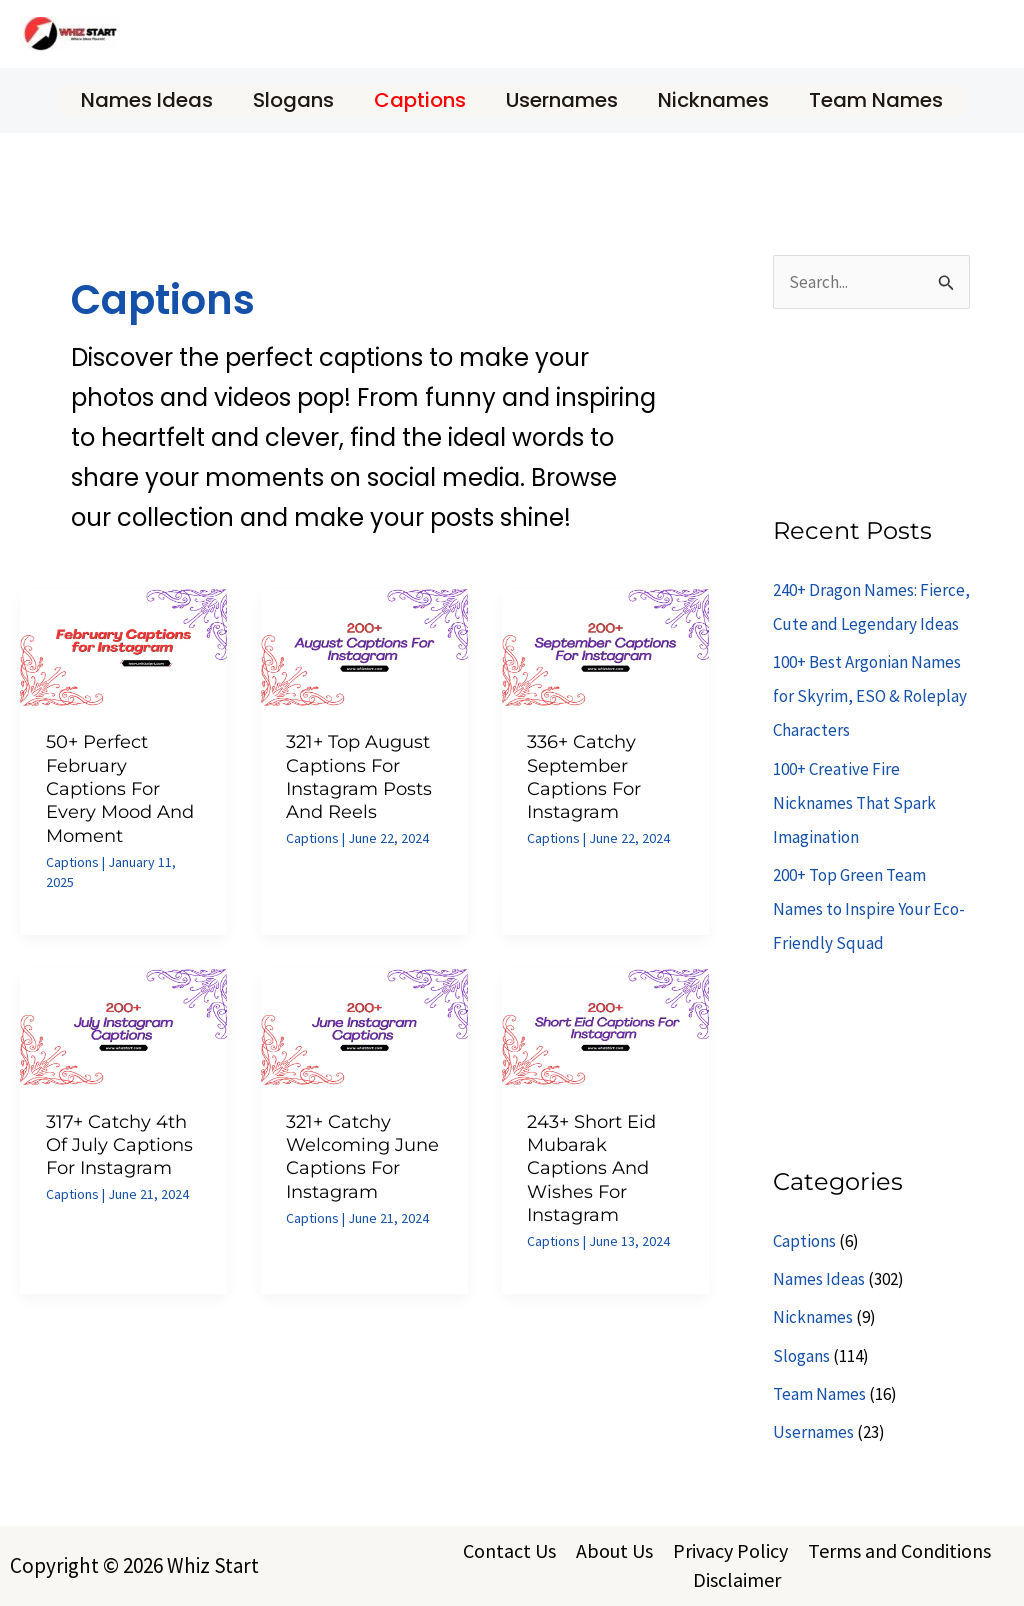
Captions (420, 100)
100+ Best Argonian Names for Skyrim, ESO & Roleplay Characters (870, 696)
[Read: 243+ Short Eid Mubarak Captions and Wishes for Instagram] (605, 1025)
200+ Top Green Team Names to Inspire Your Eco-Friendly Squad (869, 909)
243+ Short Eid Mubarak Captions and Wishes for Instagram (591, 1169)
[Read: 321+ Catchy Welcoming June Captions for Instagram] (364, 1025)
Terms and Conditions (899, 1550)
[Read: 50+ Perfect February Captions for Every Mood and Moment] (123, 646)
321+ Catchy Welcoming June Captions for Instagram (362, 1157)
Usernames (562, 100)
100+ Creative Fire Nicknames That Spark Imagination (854, 803)
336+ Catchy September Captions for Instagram (584, 777)
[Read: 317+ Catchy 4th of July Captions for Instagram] (123, 1025)
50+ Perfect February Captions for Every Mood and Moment (120, 789)
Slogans (293, 100)
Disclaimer (737, 1579)
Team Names (876, 100)
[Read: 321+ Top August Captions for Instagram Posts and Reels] (364, 646)
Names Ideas (147, 100)
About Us (614, 1550)
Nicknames (713, 100)
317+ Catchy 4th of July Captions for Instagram (119, 1145)
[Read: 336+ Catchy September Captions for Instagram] (605, 646)
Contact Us (509, 1550)
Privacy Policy (730, 1550)
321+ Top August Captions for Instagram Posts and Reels (359, 777)
